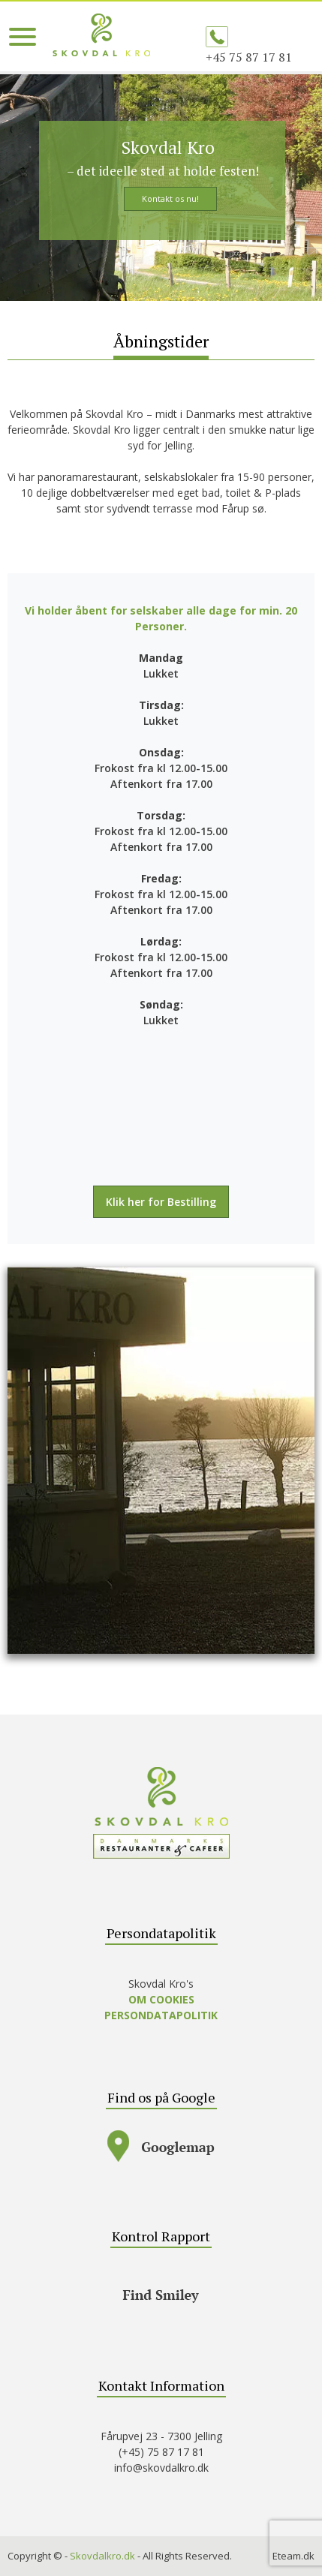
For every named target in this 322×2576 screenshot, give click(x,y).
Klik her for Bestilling (161, 1202)
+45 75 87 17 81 (249, 57)
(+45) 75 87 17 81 (161, 2452)
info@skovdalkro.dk (161, 2467)
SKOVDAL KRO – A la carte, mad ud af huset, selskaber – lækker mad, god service (101, 35)
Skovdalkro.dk (102, 2555)
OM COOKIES (161, 1999)
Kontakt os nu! (170, 198)
